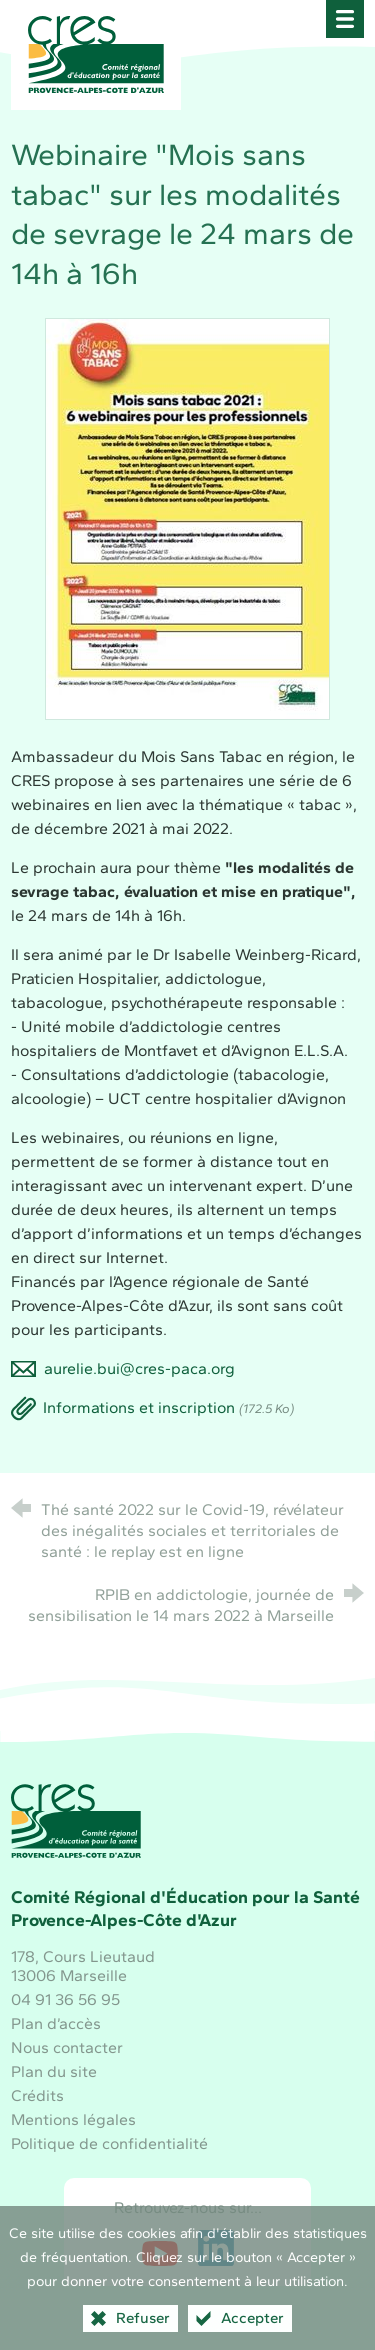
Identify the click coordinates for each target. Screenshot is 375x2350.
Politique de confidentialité (109, 2143)
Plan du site (54, 2071)
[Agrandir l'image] (187, 517)
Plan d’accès (56, 2023)
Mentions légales (73, 2119)
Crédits (37, 2095)
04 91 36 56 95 (65, 1999)
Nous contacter (67, 2047)
